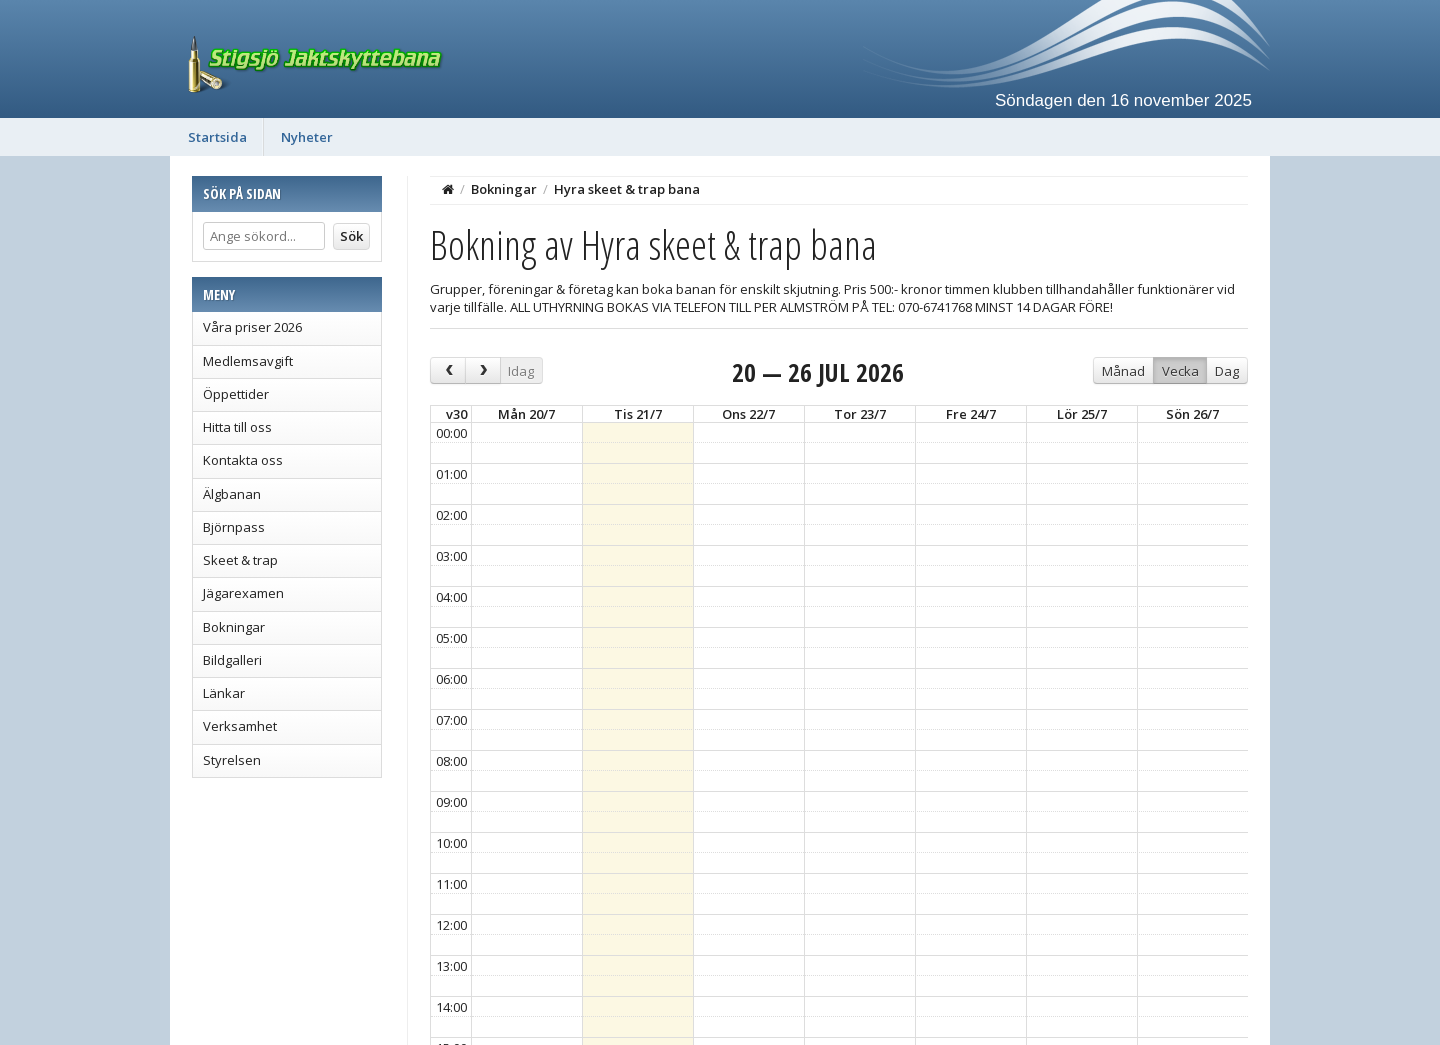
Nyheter (307, 137)
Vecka (1180, 371)
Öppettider (236, 394)
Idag (521, 371)
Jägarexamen (243, 593)
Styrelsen (232, 760)
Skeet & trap (240, 560)
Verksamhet (240, 726)
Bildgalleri (232, 660)
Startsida (217, 137)
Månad (1123, 371)
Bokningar (234, 627)
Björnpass (234, 527)
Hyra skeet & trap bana (627, 189)
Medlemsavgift (248, 361)
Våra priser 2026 (252, 327)
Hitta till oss (237, 427)
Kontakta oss (243, 460)
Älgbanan (232, 494)
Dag (1227, 371)
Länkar (224, 693)
